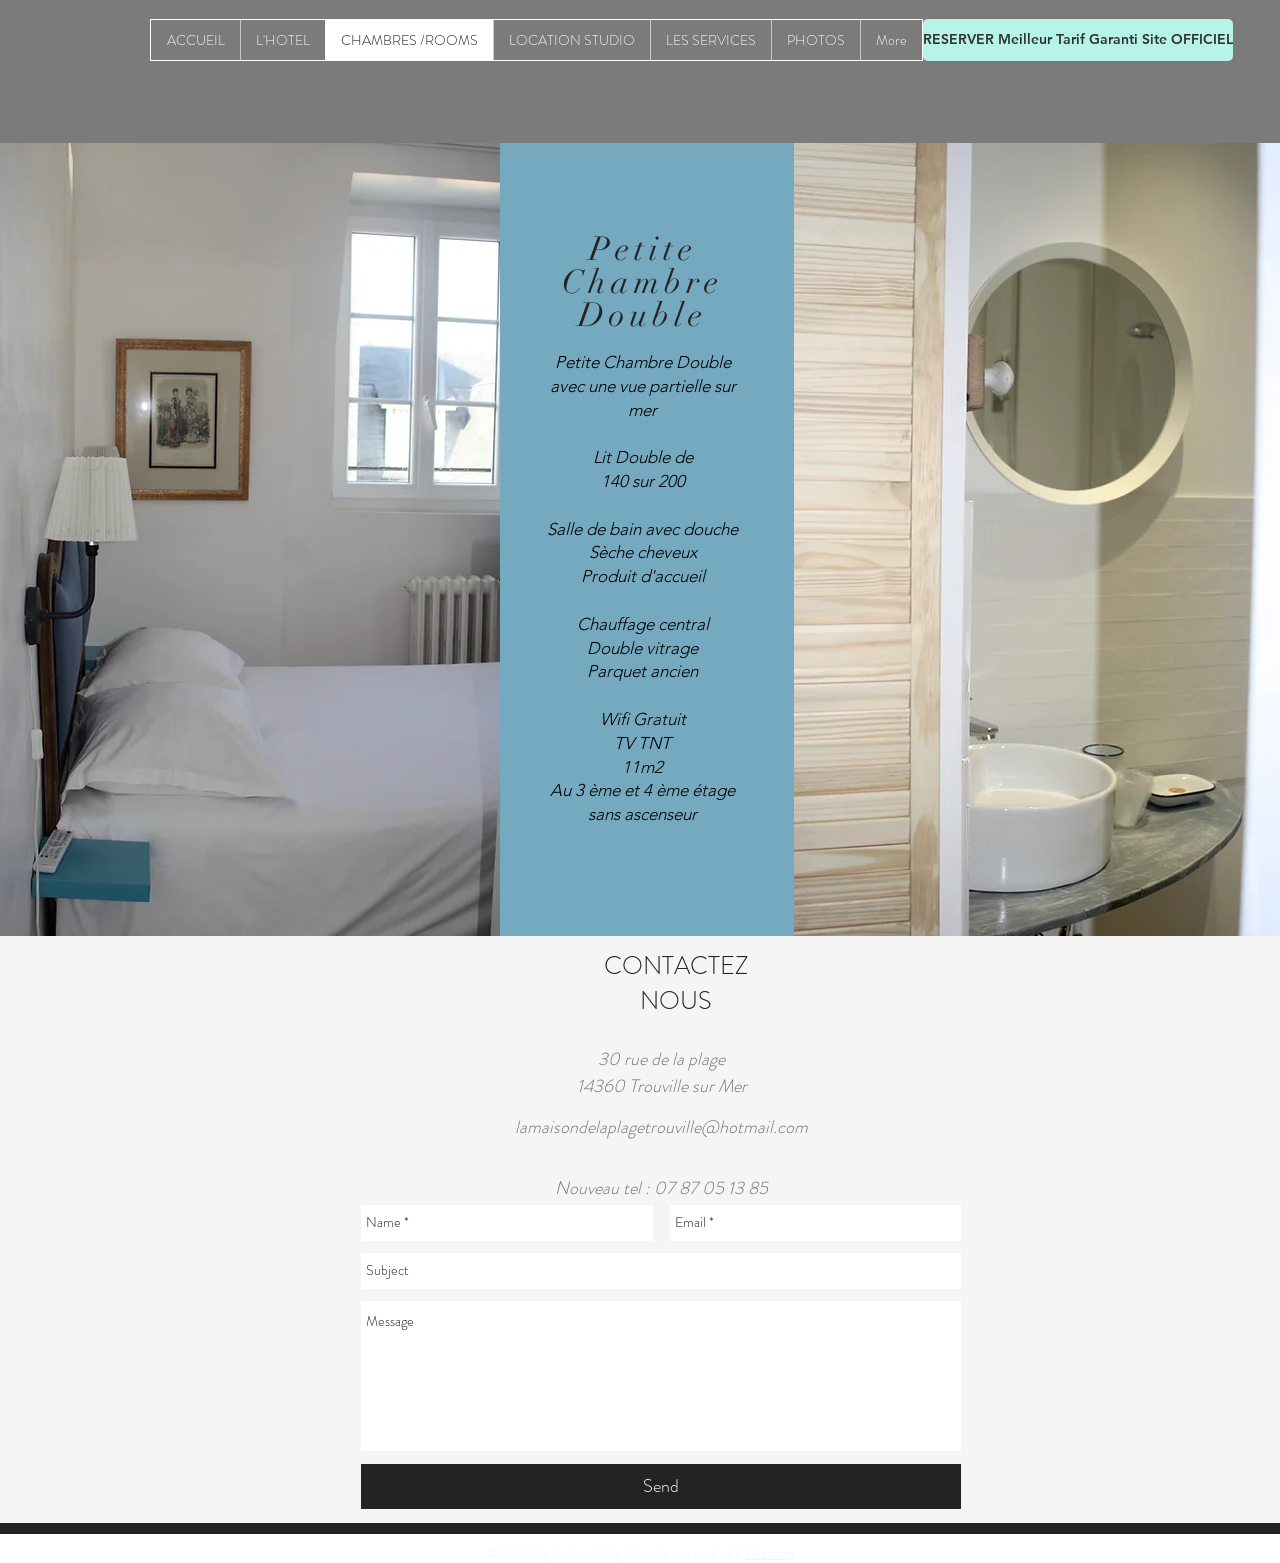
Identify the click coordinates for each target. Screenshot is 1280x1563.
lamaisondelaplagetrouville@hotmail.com (661, 1127)
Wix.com (769, 1553)
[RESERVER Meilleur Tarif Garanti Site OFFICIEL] (1078, 40)
